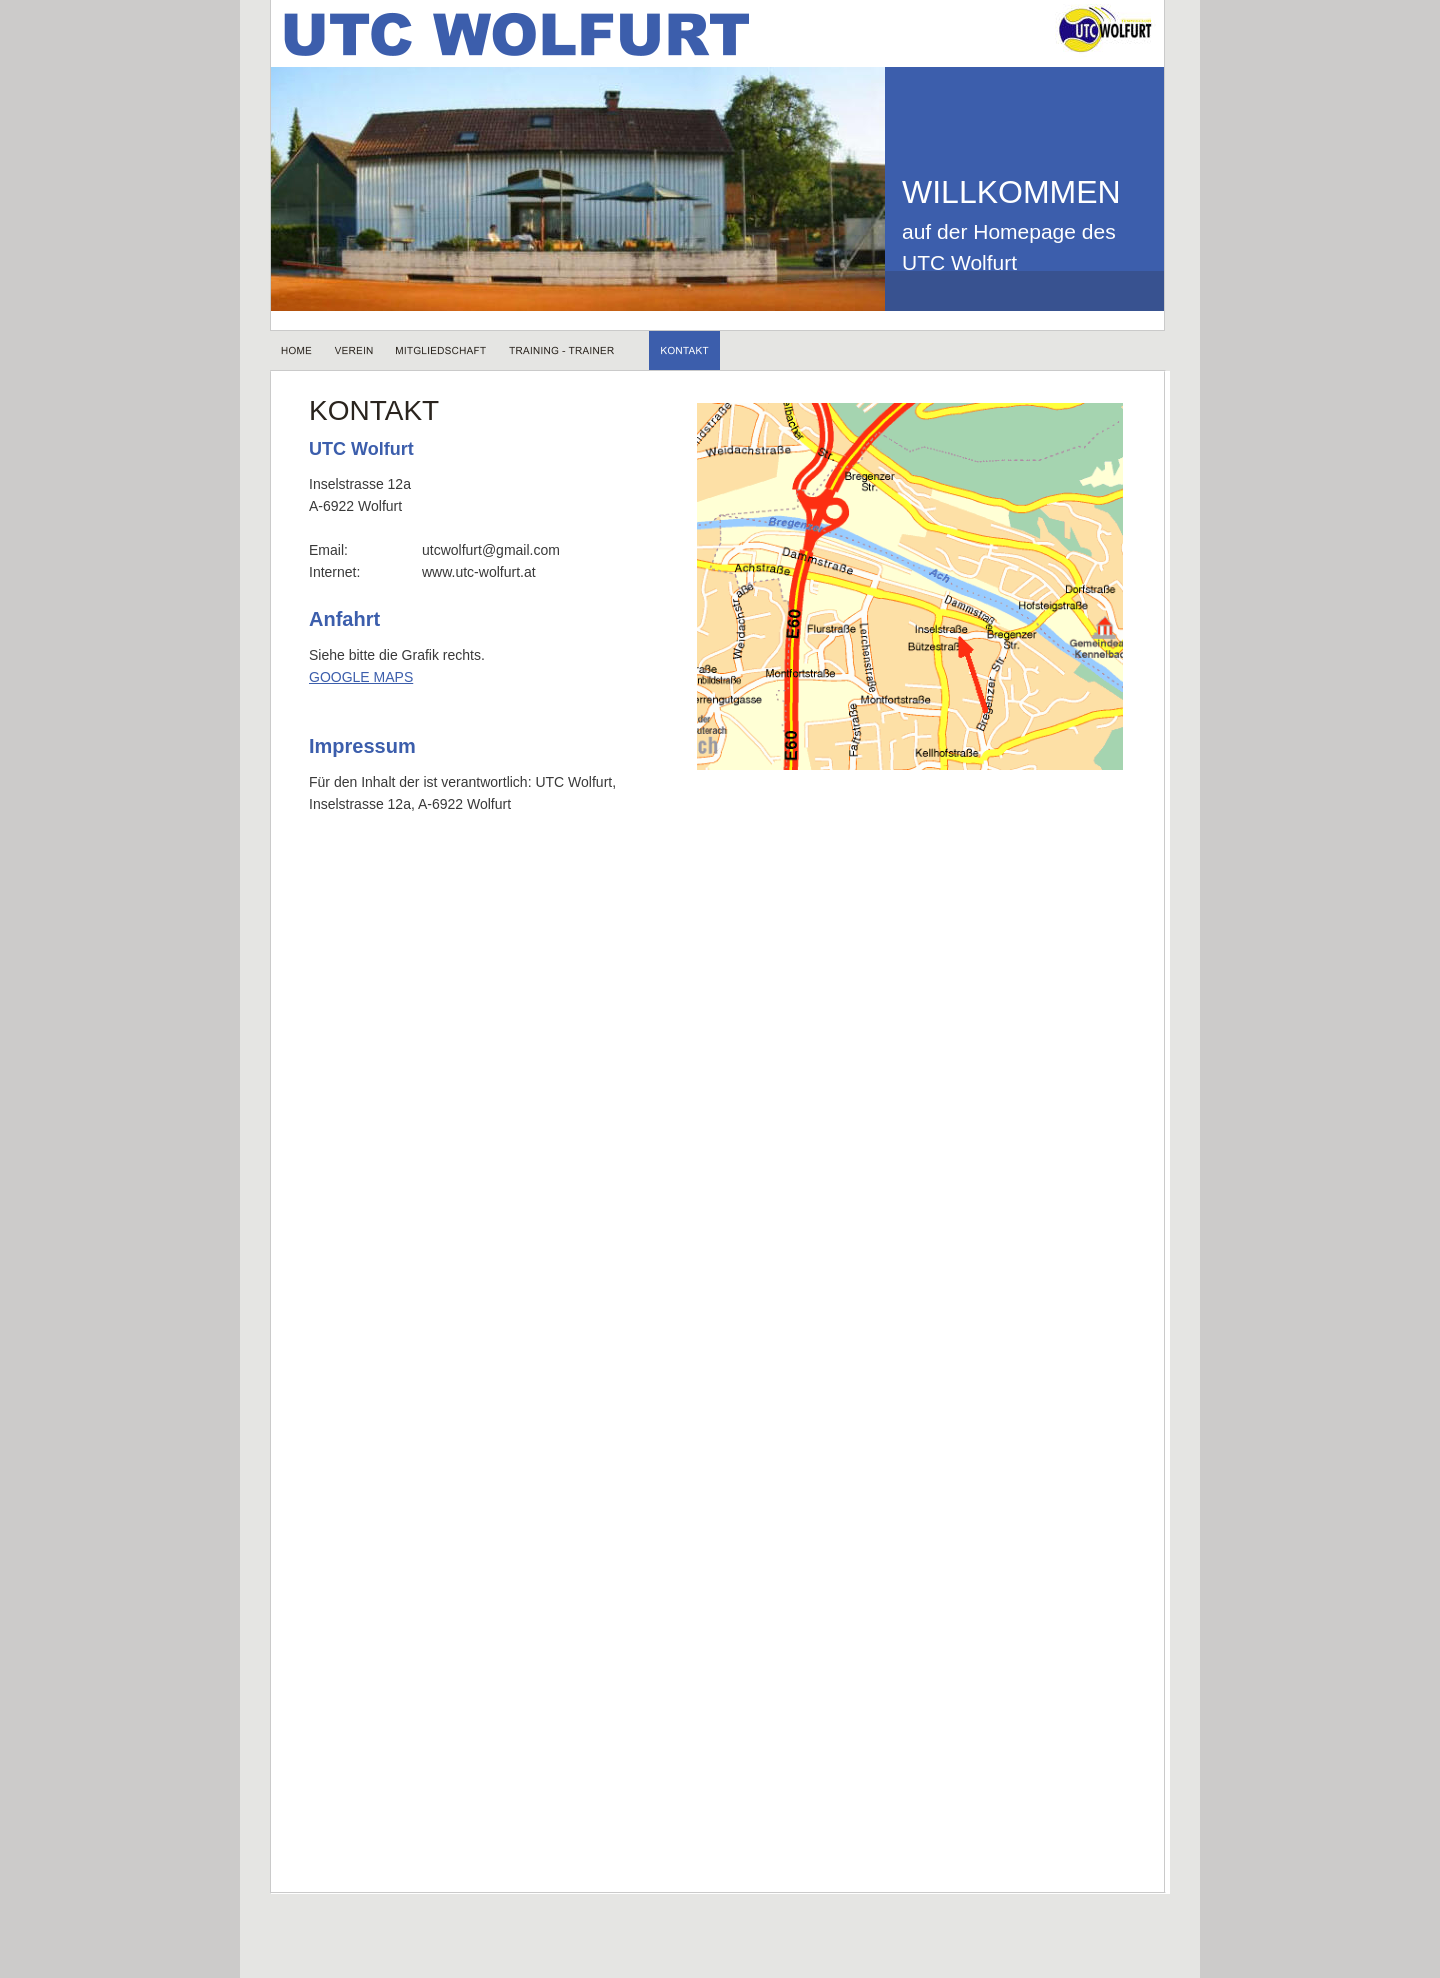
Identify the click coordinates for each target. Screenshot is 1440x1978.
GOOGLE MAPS (361, 677)
